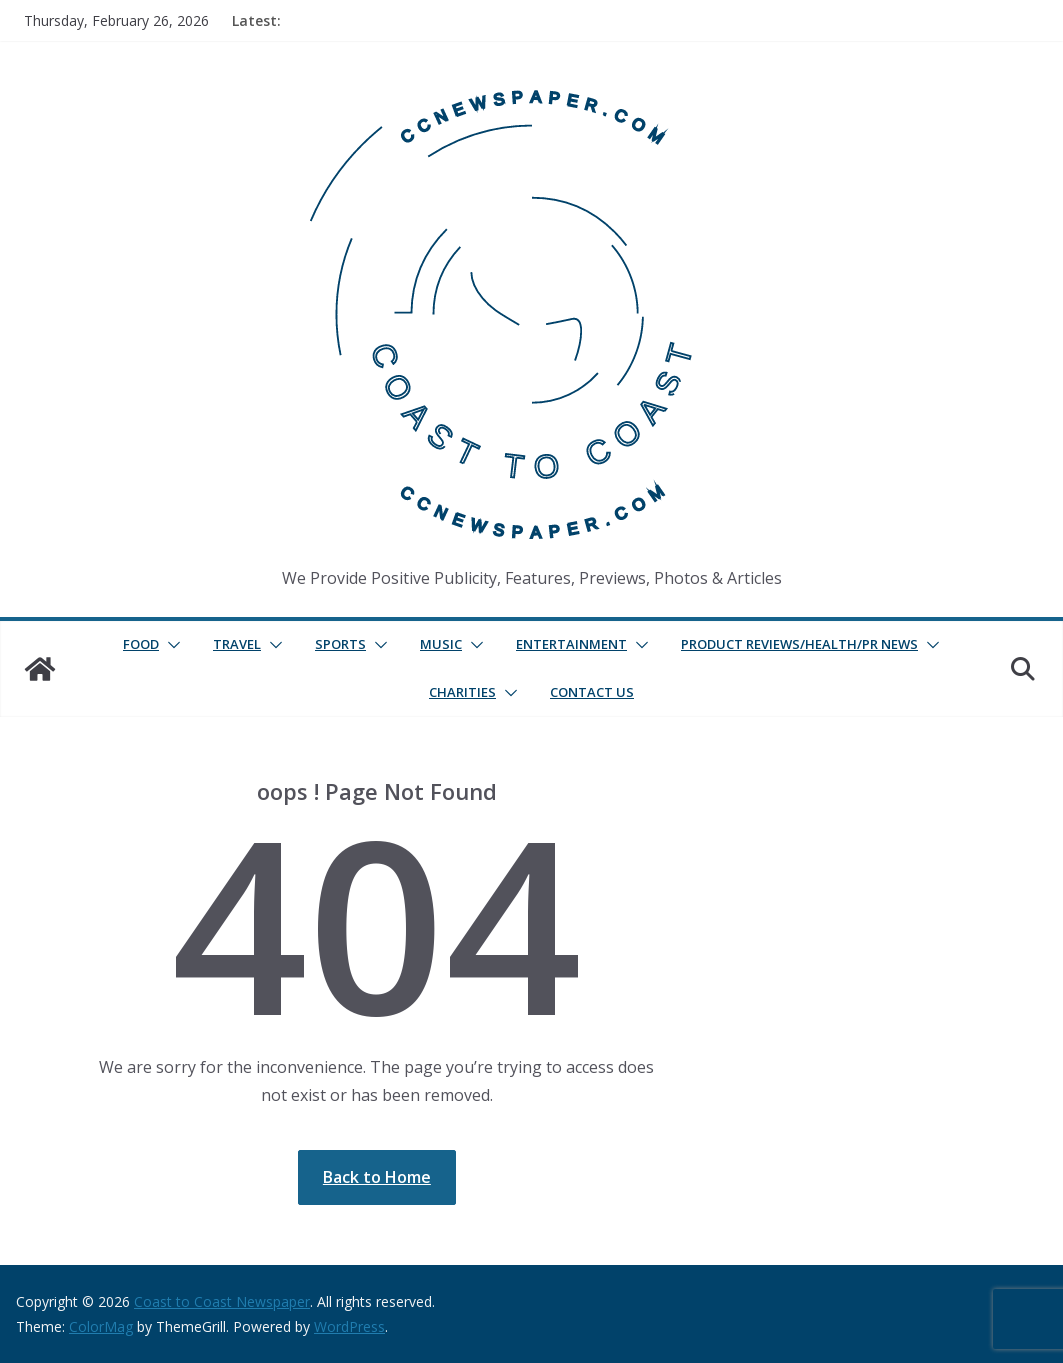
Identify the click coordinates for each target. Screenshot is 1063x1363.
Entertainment (571, 644)
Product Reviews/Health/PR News (799, 644)
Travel (237, 644)
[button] (170, 645)
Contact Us (592, 692)
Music (441, 644)
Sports (340, 644)
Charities (462, 692)
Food (141, 644)
